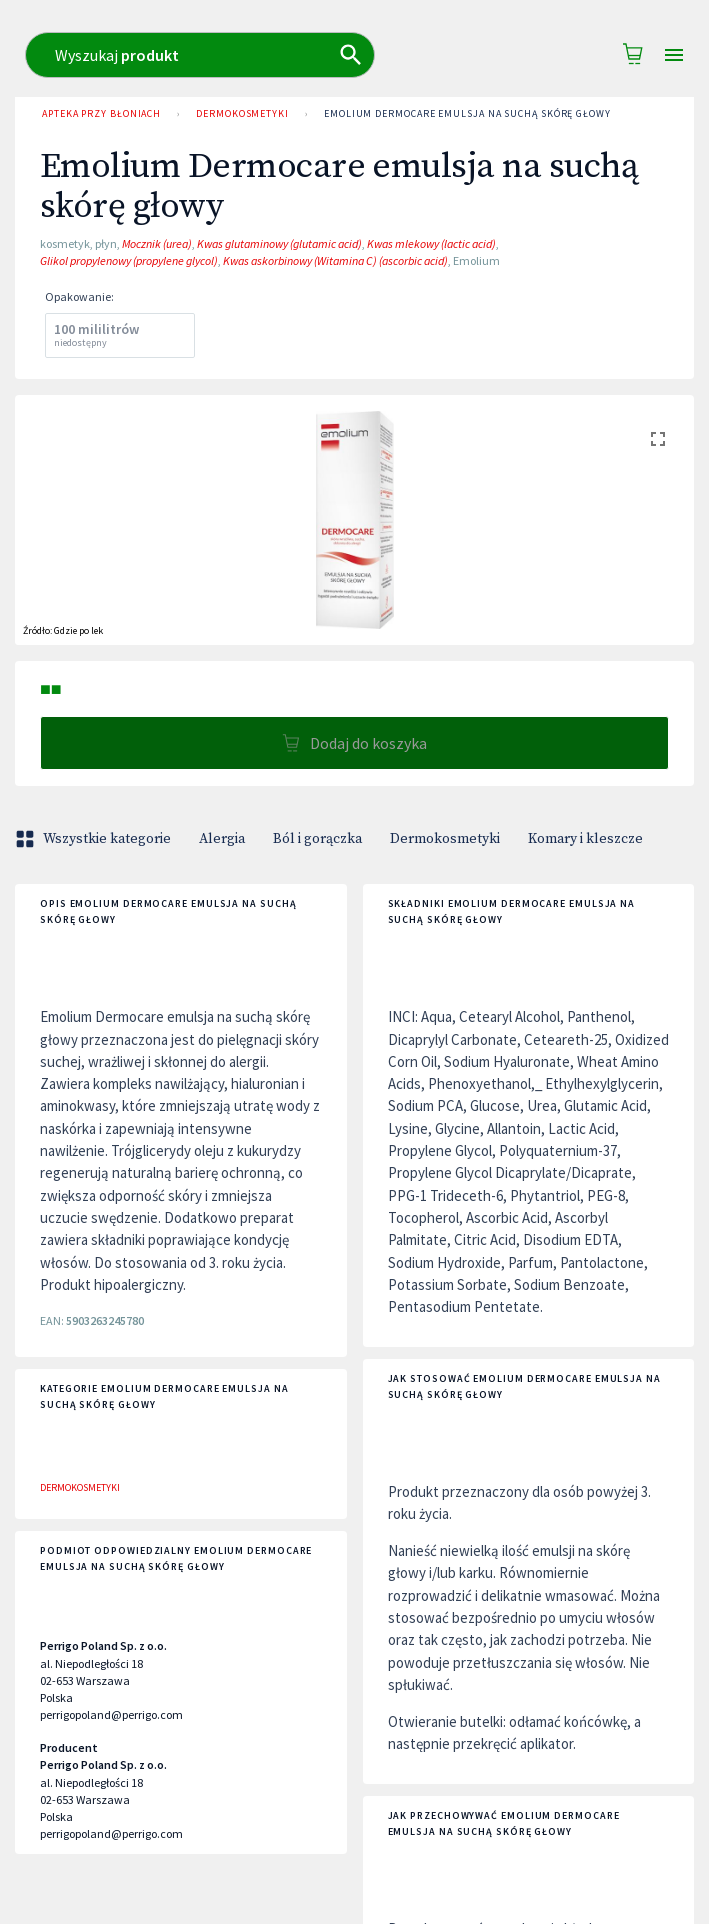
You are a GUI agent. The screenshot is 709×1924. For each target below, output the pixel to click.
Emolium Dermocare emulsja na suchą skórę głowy (467, 114)
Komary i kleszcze (585, 839)
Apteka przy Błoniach (101, 114)
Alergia (222, 839)
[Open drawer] (674, 55)
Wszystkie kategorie (95, 839)
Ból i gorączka (317, 839)
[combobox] (404, 55)
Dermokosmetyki (242, 114)
